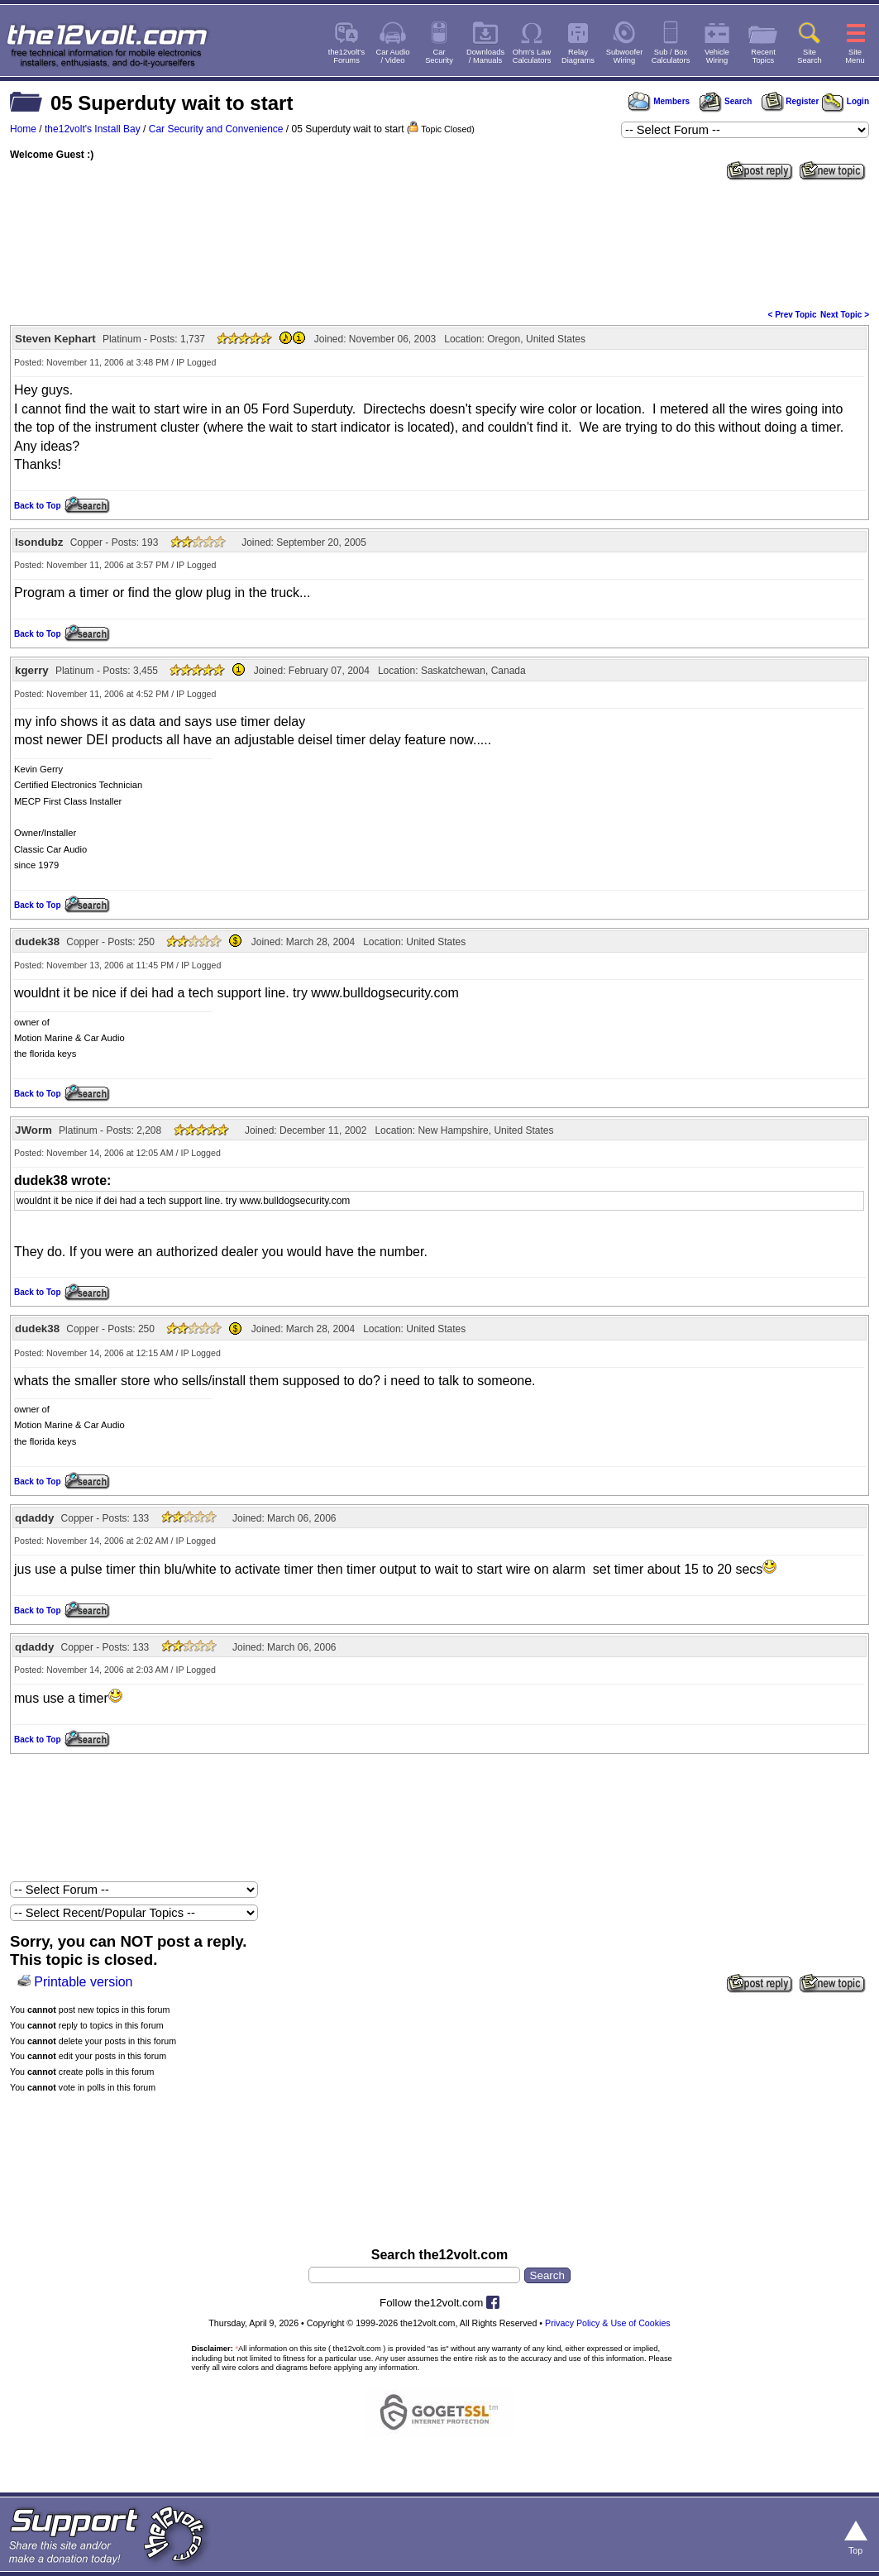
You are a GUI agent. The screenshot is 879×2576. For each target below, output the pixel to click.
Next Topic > (844, 314)
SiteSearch (809, 56)
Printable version (83, 1982)
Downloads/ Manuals (485, 56)
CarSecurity (439, 56)
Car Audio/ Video (393, 56)
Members (659, 101)
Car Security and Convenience (216, 129)
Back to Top (37, 505)
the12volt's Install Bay (93, 129)
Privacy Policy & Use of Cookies (608, 2323)
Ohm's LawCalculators (532, 56)
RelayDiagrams (578, 56)
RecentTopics (763, 56)
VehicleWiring (717, 56)
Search (725, 101)
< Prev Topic (792, 314)
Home (23, 129)
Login (845, 101)
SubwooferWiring (624, 56)
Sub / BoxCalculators (671, 56)
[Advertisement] (439, 243)
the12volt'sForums (346, 56)
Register (790, 101)
